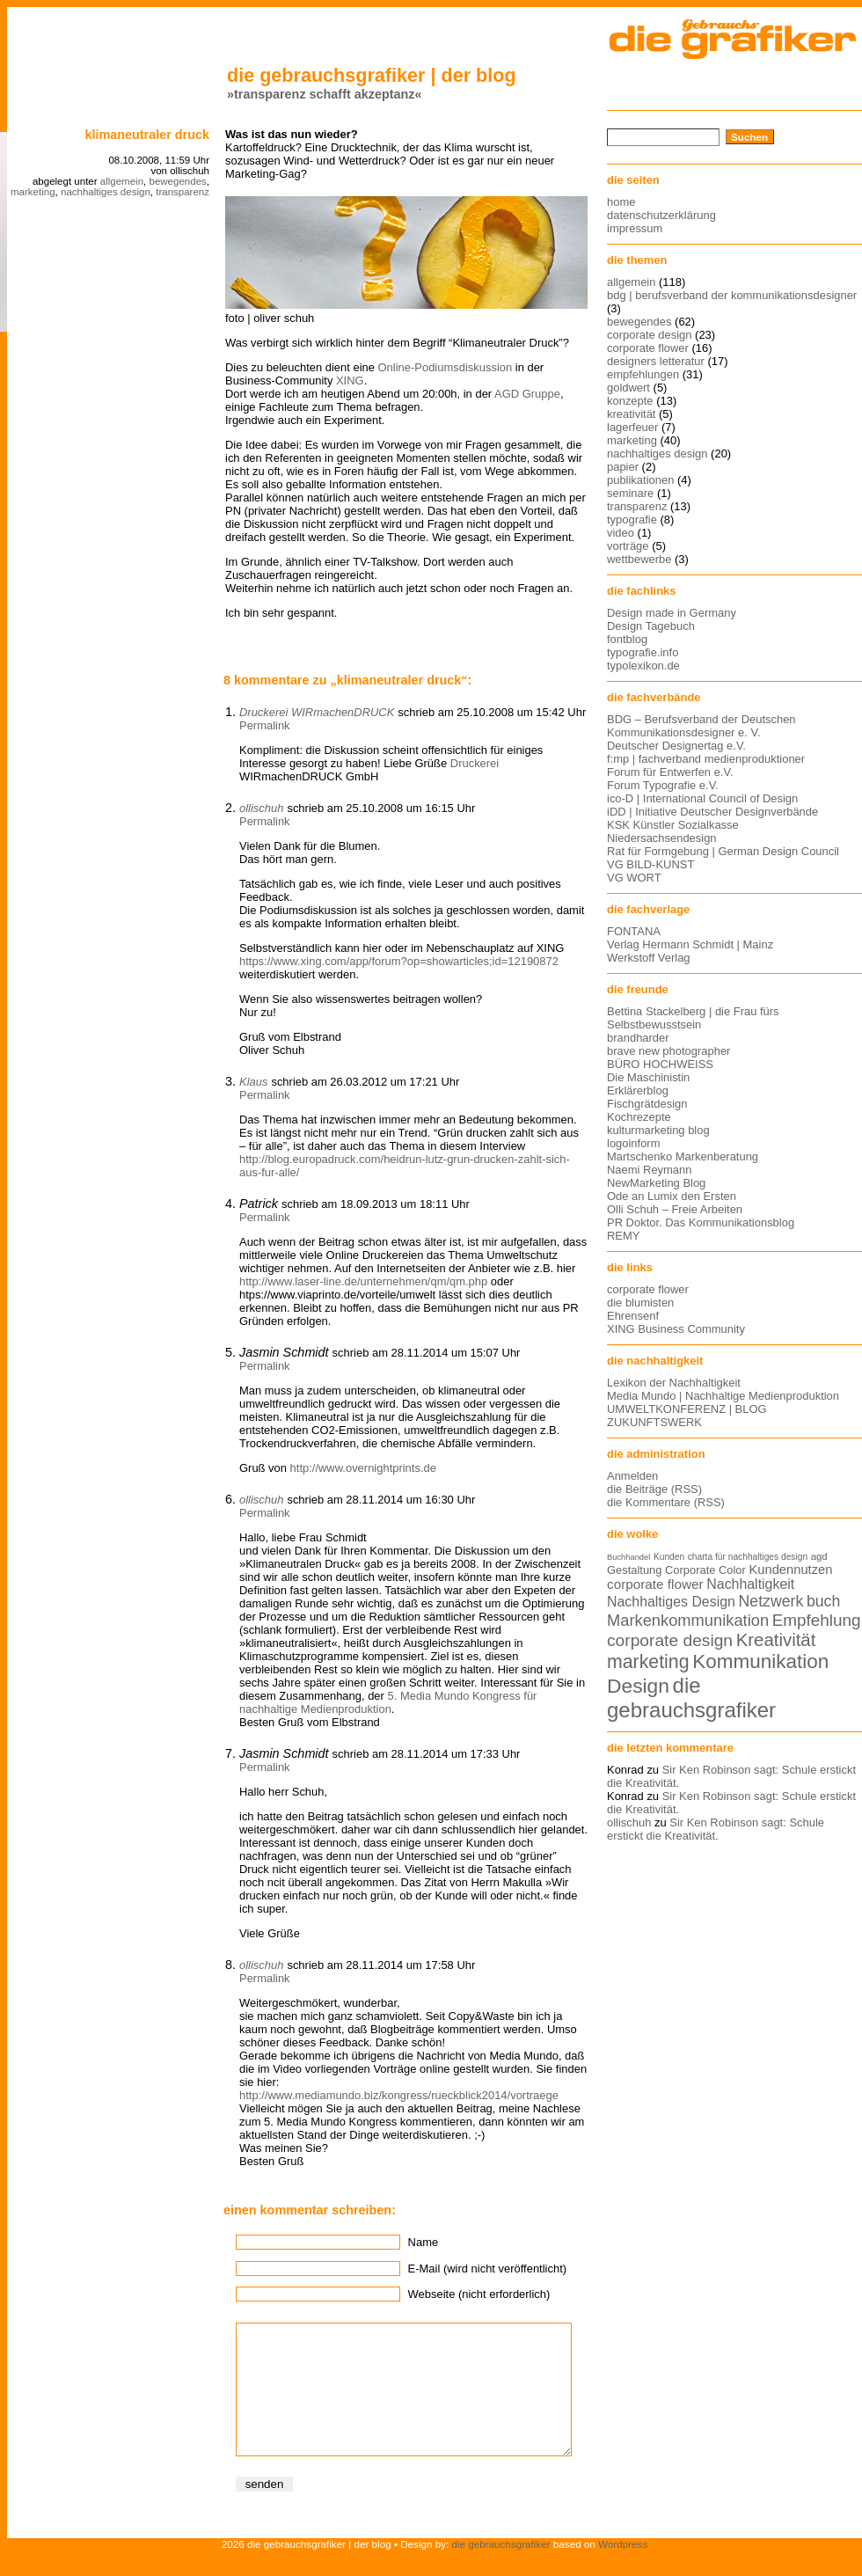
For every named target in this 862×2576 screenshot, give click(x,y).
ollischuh (261, 808)
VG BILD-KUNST (650, 864)
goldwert (628, 387)
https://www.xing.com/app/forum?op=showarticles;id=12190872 (399, 961)
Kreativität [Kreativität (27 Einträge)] (776, 1640)
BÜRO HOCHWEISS (660, 1064)
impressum (634, 228)
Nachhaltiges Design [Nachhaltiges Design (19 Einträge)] (671, 1601)
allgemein (121, 181)
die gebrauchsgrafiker (501, 2570)
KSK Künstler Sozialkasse (673, 824)
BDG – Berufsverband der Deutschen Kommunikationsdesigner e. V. (701, 726)
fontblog (627, 639)
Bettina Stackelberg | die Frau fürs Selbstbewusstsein (693, 1018)
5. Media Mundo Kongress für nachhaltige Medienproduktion (388, 1702)
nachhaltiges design (105, 192)
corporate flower (648, 348)
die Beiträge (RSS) (654, 1489)
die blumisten (640, 1302)
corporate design (649, 334)
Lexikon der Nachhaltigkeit (674, 1382)
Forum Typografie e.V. (663, 785)
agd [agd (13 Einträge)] (819, 1556)
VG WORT (634, 877)
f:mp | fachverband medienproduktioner (706, 758)
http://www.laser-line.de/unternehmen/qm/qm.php (363, 1281)
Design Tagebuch (651, 626)
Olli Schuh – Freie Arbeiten (674, 1209)
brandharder (638, 1037)
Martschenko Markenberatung (682, 1156)
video (620, 532)
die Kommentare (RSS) (666, 1502)
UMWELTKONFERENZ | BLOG (687, 1409)
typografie (632, 519)
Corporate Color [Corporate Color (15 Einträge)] (705, 1570)
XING (350, 380)
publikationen (640, 480)
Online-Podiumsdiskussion (445, 367)
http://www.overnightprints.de (363, 1468)
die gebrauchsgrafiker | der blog (371, 75)
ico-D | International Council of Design (702, 798)
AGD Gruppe (527, 393)
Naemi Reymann (649, 1169)
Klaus (253, 1081)
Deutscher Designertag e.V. (676, 745)
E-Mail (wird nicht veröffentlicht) (487, 2268)
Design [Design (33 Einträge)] (638, 1685)
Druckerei (474, 763)
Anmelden (632, 1475)
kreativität (631, 414)
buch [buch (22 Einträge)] (823, 1601)
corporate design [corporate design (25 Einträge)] (670, 1640)
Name (423, 2242)
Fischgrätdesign (647, 1103)
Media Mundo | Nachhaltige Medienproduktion (723, 1395)
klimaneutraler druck (146, 135)
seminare (630, 493)
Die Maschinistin (648, 1077)
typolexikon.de (643, 665)
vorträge (628, 546)
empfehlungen (643, 374)
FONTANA (634, 931)
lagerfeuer (632, 427)
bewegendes (177, 181)
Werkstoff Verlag (648, 957)
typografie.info (642, 652)
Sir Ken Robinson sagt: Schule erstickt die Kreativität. (715, 1829)
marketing (33, 192)
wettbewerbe (639, 559)
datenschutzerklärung (661, 215)
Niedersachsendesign (662, 838)
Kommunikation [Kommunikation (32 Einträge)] (760, 1661)
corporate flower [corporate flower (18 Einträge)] (655, 1584)
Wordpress (622, 2570)
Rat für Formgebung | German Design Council (723, 851)
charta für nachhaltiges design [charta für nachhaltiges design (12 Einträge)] (747, 1557)
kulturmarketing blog (658, 1130)
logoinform (633, 1143)
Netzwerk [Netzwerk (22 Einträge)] (771, 1601)
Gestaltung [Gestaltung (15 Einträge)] (634, 1570)
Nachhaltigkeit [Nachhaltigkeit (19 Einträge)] (750, 1584)
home (621, 202)
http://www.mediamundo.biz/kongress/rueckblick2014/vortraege (399, 2095)
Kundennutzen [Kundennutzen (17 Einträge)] (790, 1569)
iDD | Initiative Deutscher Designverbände (712, 811)
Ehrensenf (633, 1315)
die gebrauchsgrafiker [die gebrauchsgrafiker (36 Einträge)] (691, 1697)
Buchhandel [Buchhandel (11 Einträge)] (628, 1557)
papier (623, 466)
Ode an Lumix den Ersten (671, 1196)
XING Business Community (676, 1329)
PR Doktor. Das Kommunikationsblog (700, 1222)
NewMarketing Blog (656, 1182)
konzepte (630, 400)
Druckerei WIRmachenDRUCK (316, 712)
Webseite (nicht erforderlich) (479, 2294)
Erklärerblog (637, 1090)
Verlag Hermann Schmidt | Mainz (690, 944)
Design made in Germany (671, 612)
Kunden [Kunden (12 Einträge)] (669, 1557)
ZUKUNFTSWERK (654, 1422)
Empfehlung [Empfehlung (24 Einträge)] (816, 1620)
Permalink (264, 725)
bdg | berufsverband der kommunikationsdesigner (732, 295)
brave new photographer (668, 1050)
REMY (623, 1235)
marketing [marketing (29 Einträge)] (648, 1661)
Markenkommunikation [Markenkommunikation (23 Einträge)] (688, 1620)
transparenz (182, 192)
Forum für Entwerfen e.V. (670, 772)
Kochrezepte (639, 1116)
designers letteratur (656, 361)
